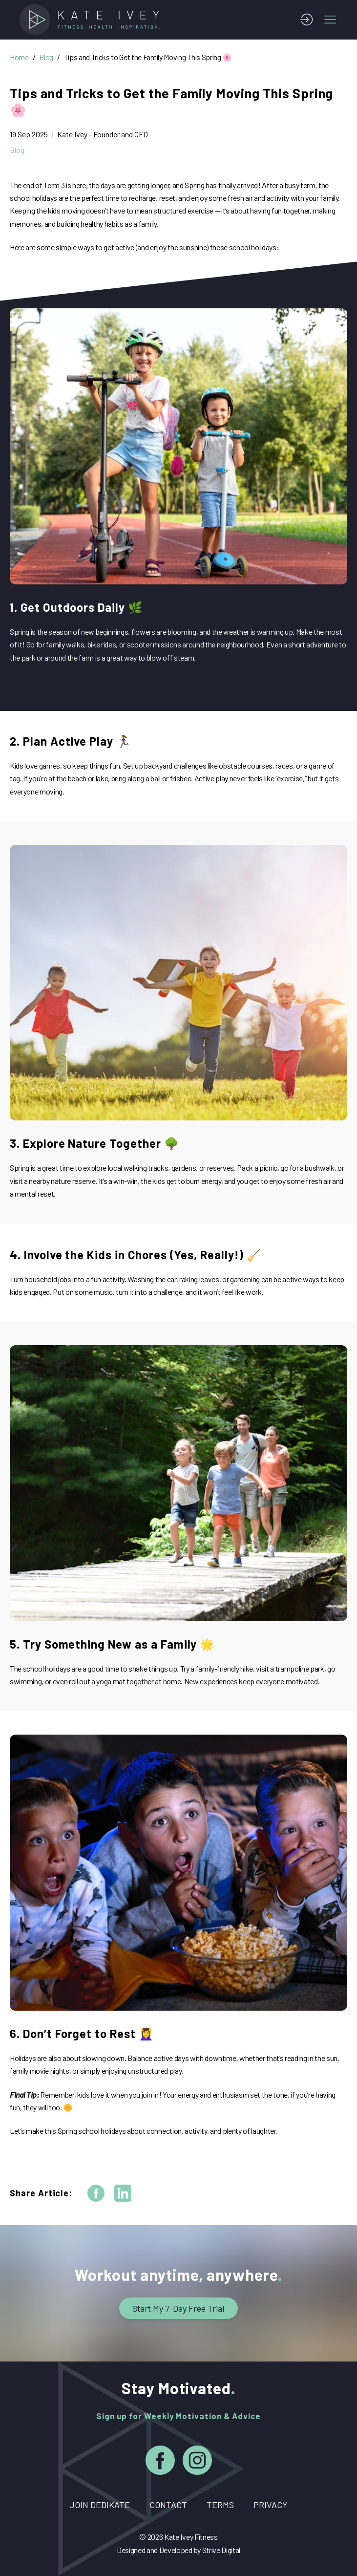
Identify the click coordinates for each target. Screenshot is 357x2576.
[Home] (93, 19)
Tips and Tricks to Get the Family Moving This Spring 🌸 (148, 57)
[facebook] (96, 2193)
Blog (46, 57)
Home (19, 57)
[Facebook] (160, 2462)
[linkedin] (122, 2193)
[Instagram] (197, 2462)
